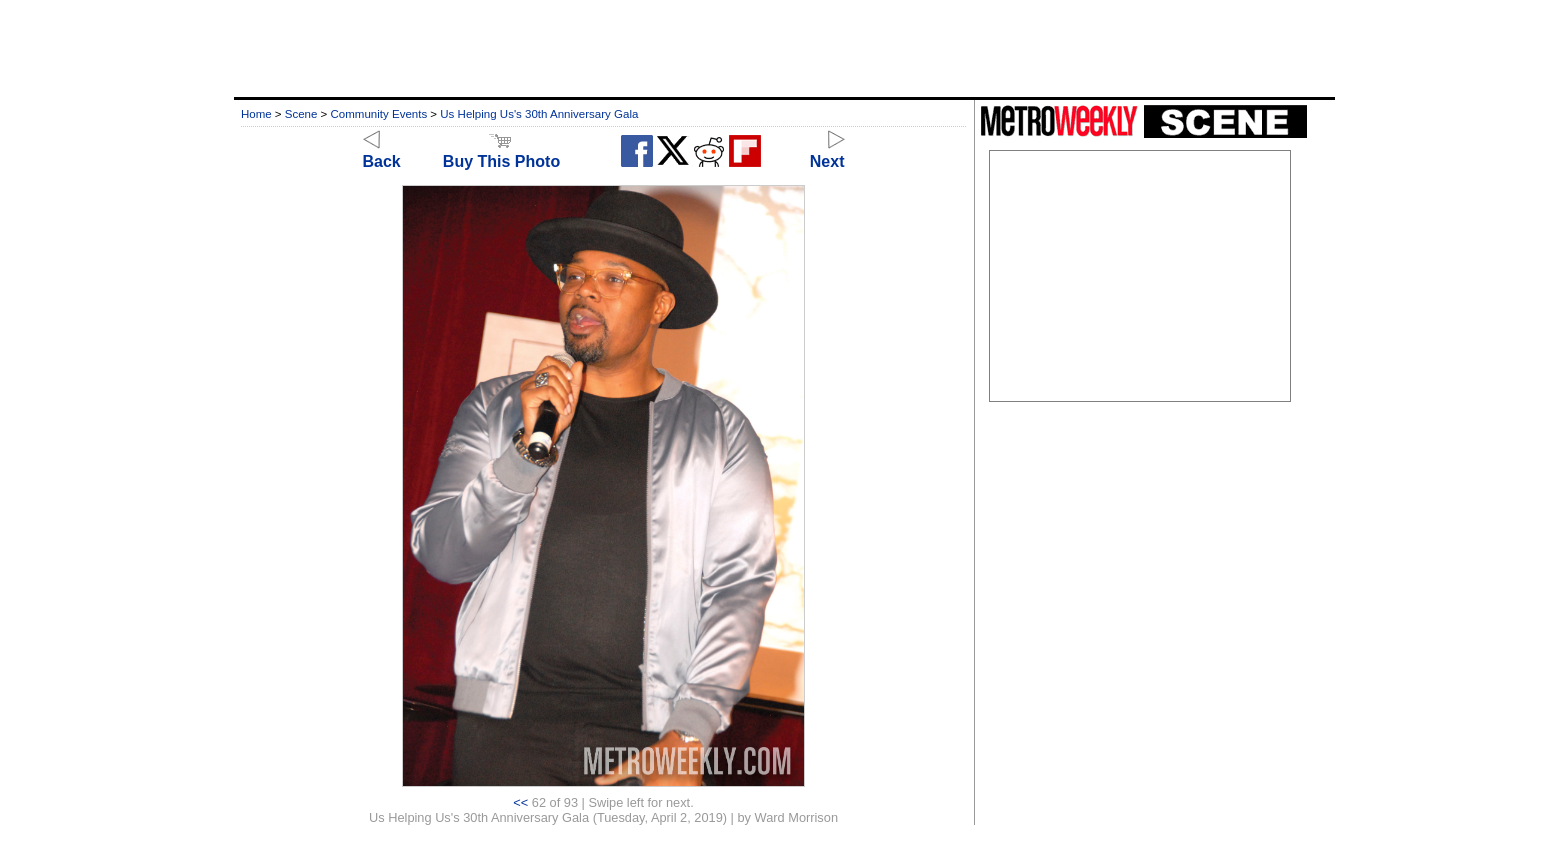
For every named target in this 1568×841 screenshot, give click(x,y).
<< (520, 802)
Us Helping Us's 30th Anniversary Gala (539, 114)
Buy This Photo (501, 152)
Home (256, 114)
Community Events (379, 114)
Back (382, 152)
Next (827, 152)
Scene (301, 114)
